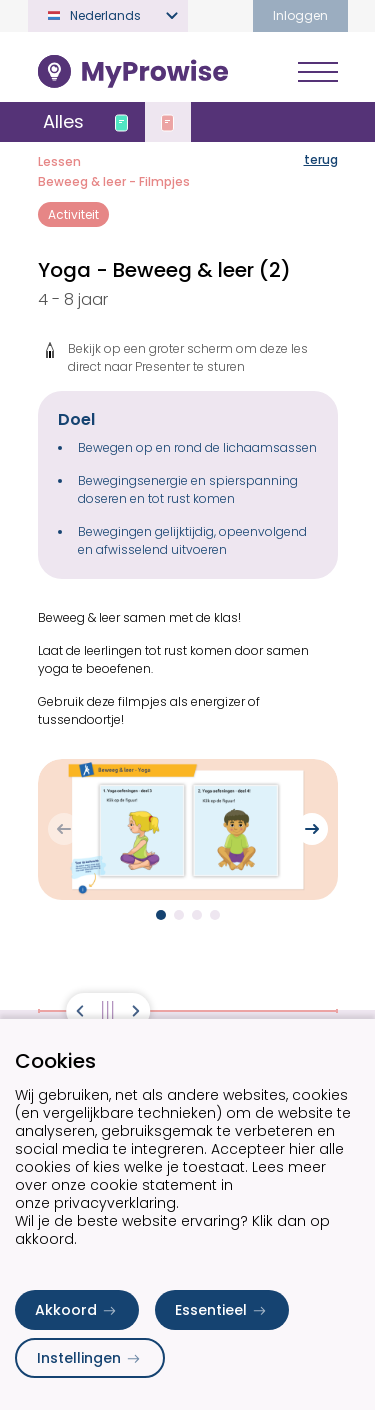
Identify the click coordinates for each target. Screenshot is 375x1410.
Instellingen (90, 1358)
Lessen (59, 161)
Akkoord (77, 1310)
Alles (63, 121)
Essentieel (222, 1310)
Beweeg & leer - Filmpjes (114, 181)
